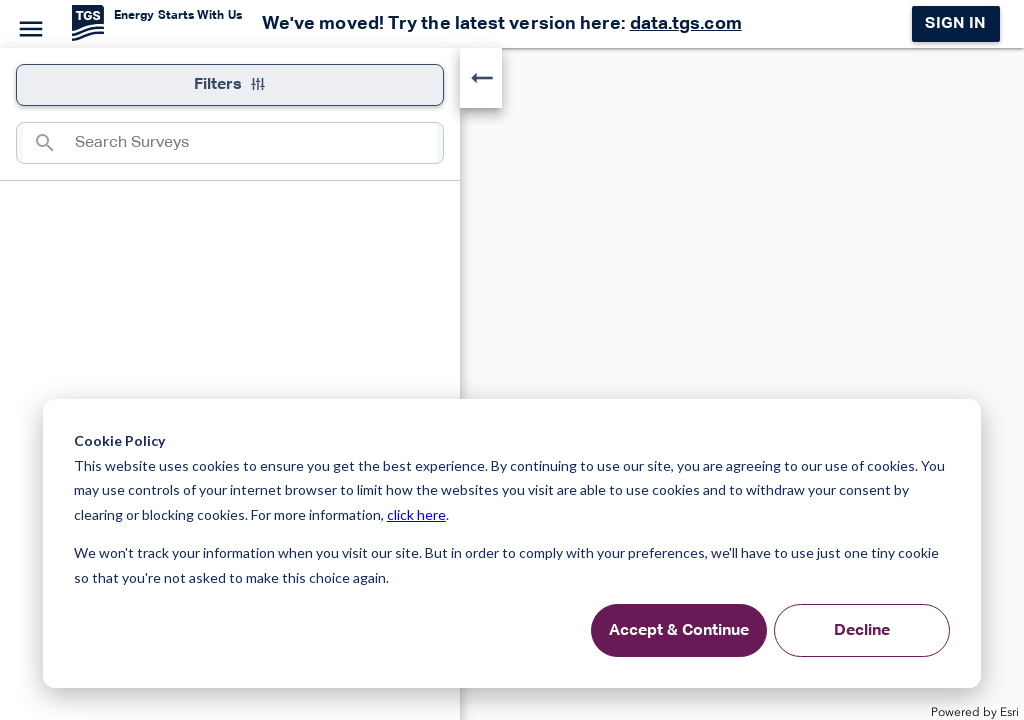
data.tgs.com (686, 24)
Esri (1009, 712)
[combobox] (256, 143)
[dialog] (512, 543)
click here (416, 514)
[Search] (49, 143)
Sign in (955, 24)
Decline (862, 631)
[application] (512, 384)
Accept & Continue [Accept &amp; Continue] (679, 631)
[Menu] (28, 26)
